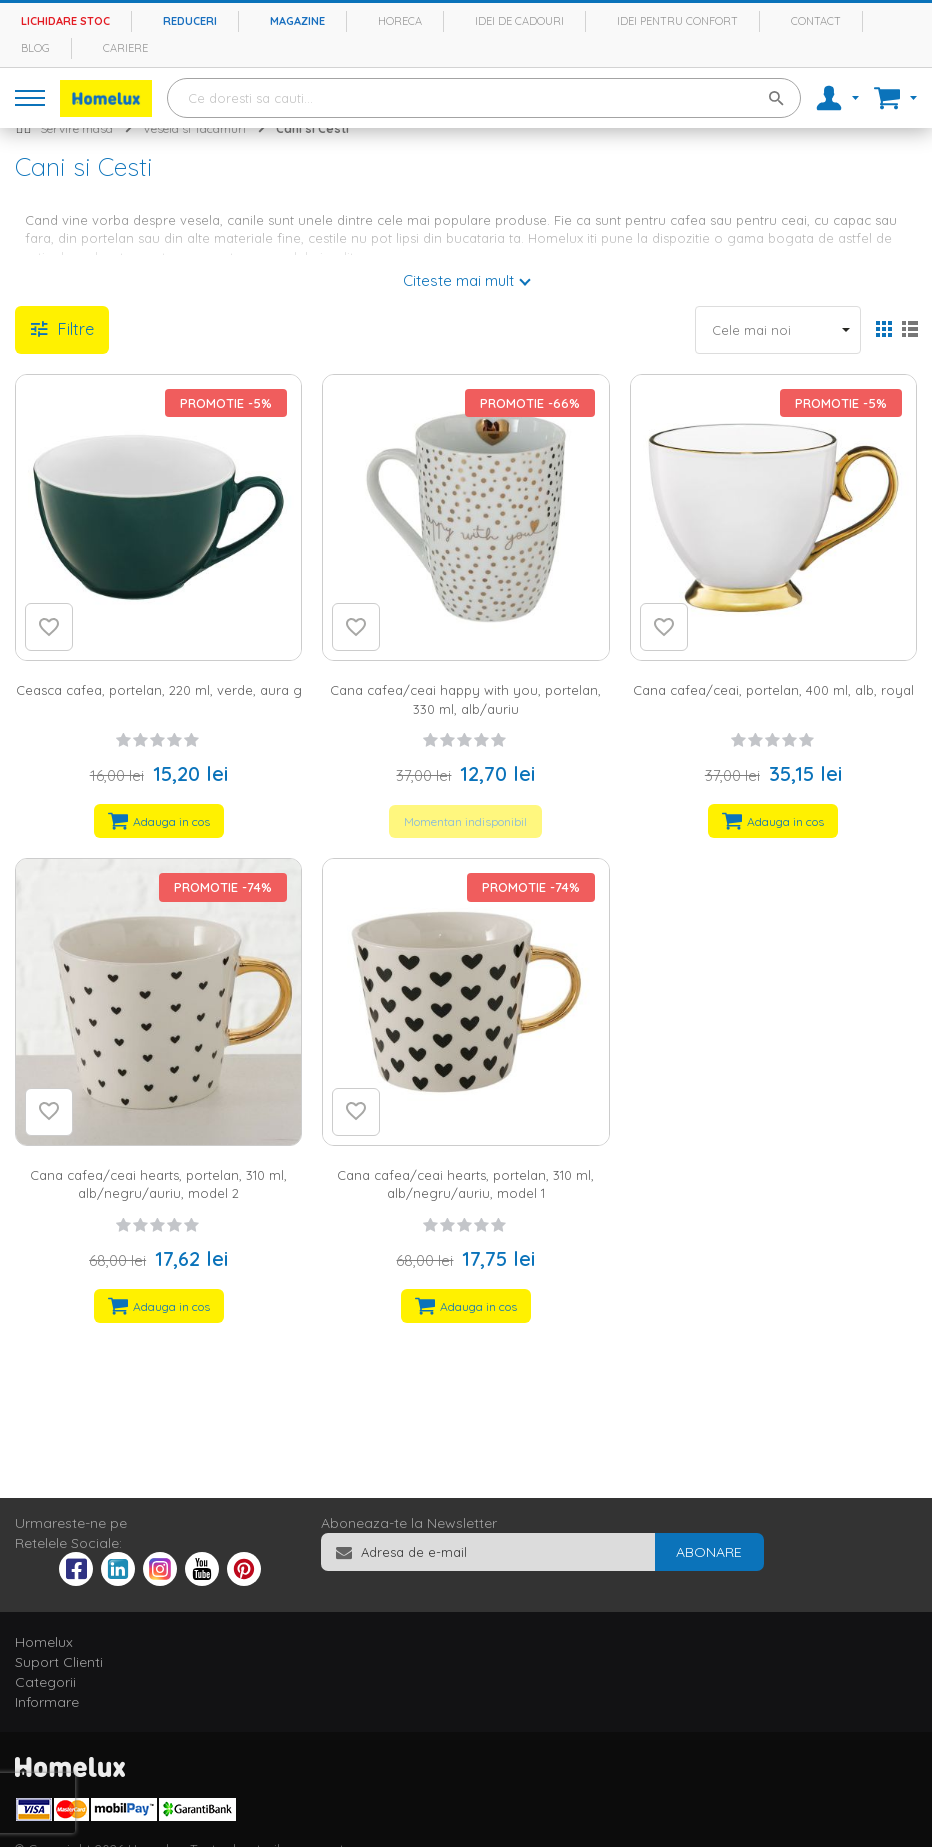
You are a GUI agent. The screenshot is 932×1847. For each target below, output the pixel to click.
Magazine (297, 21)
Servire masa (76, 128)
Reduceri (190, 21)
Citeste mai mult (458, 280)
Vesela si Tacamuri (194, 128)
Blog (35, 48)
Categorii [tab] (45, 1682)
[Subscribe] (709, 1552)
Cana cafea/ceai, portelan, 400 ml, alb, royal (773, 690)
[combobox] (484, 98)
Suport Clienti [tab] (59, 1662)
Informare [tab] (47, 1702)
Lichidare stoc (65, 21)
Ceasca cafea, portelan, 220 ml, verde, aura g (159, 690)
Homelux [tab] (44, 1642)
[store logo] (106, 98)
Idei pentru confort (677, 21)
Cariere (125, 48)
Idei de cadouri (519, 21)
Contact (816, 21)
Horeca (400, 21)
